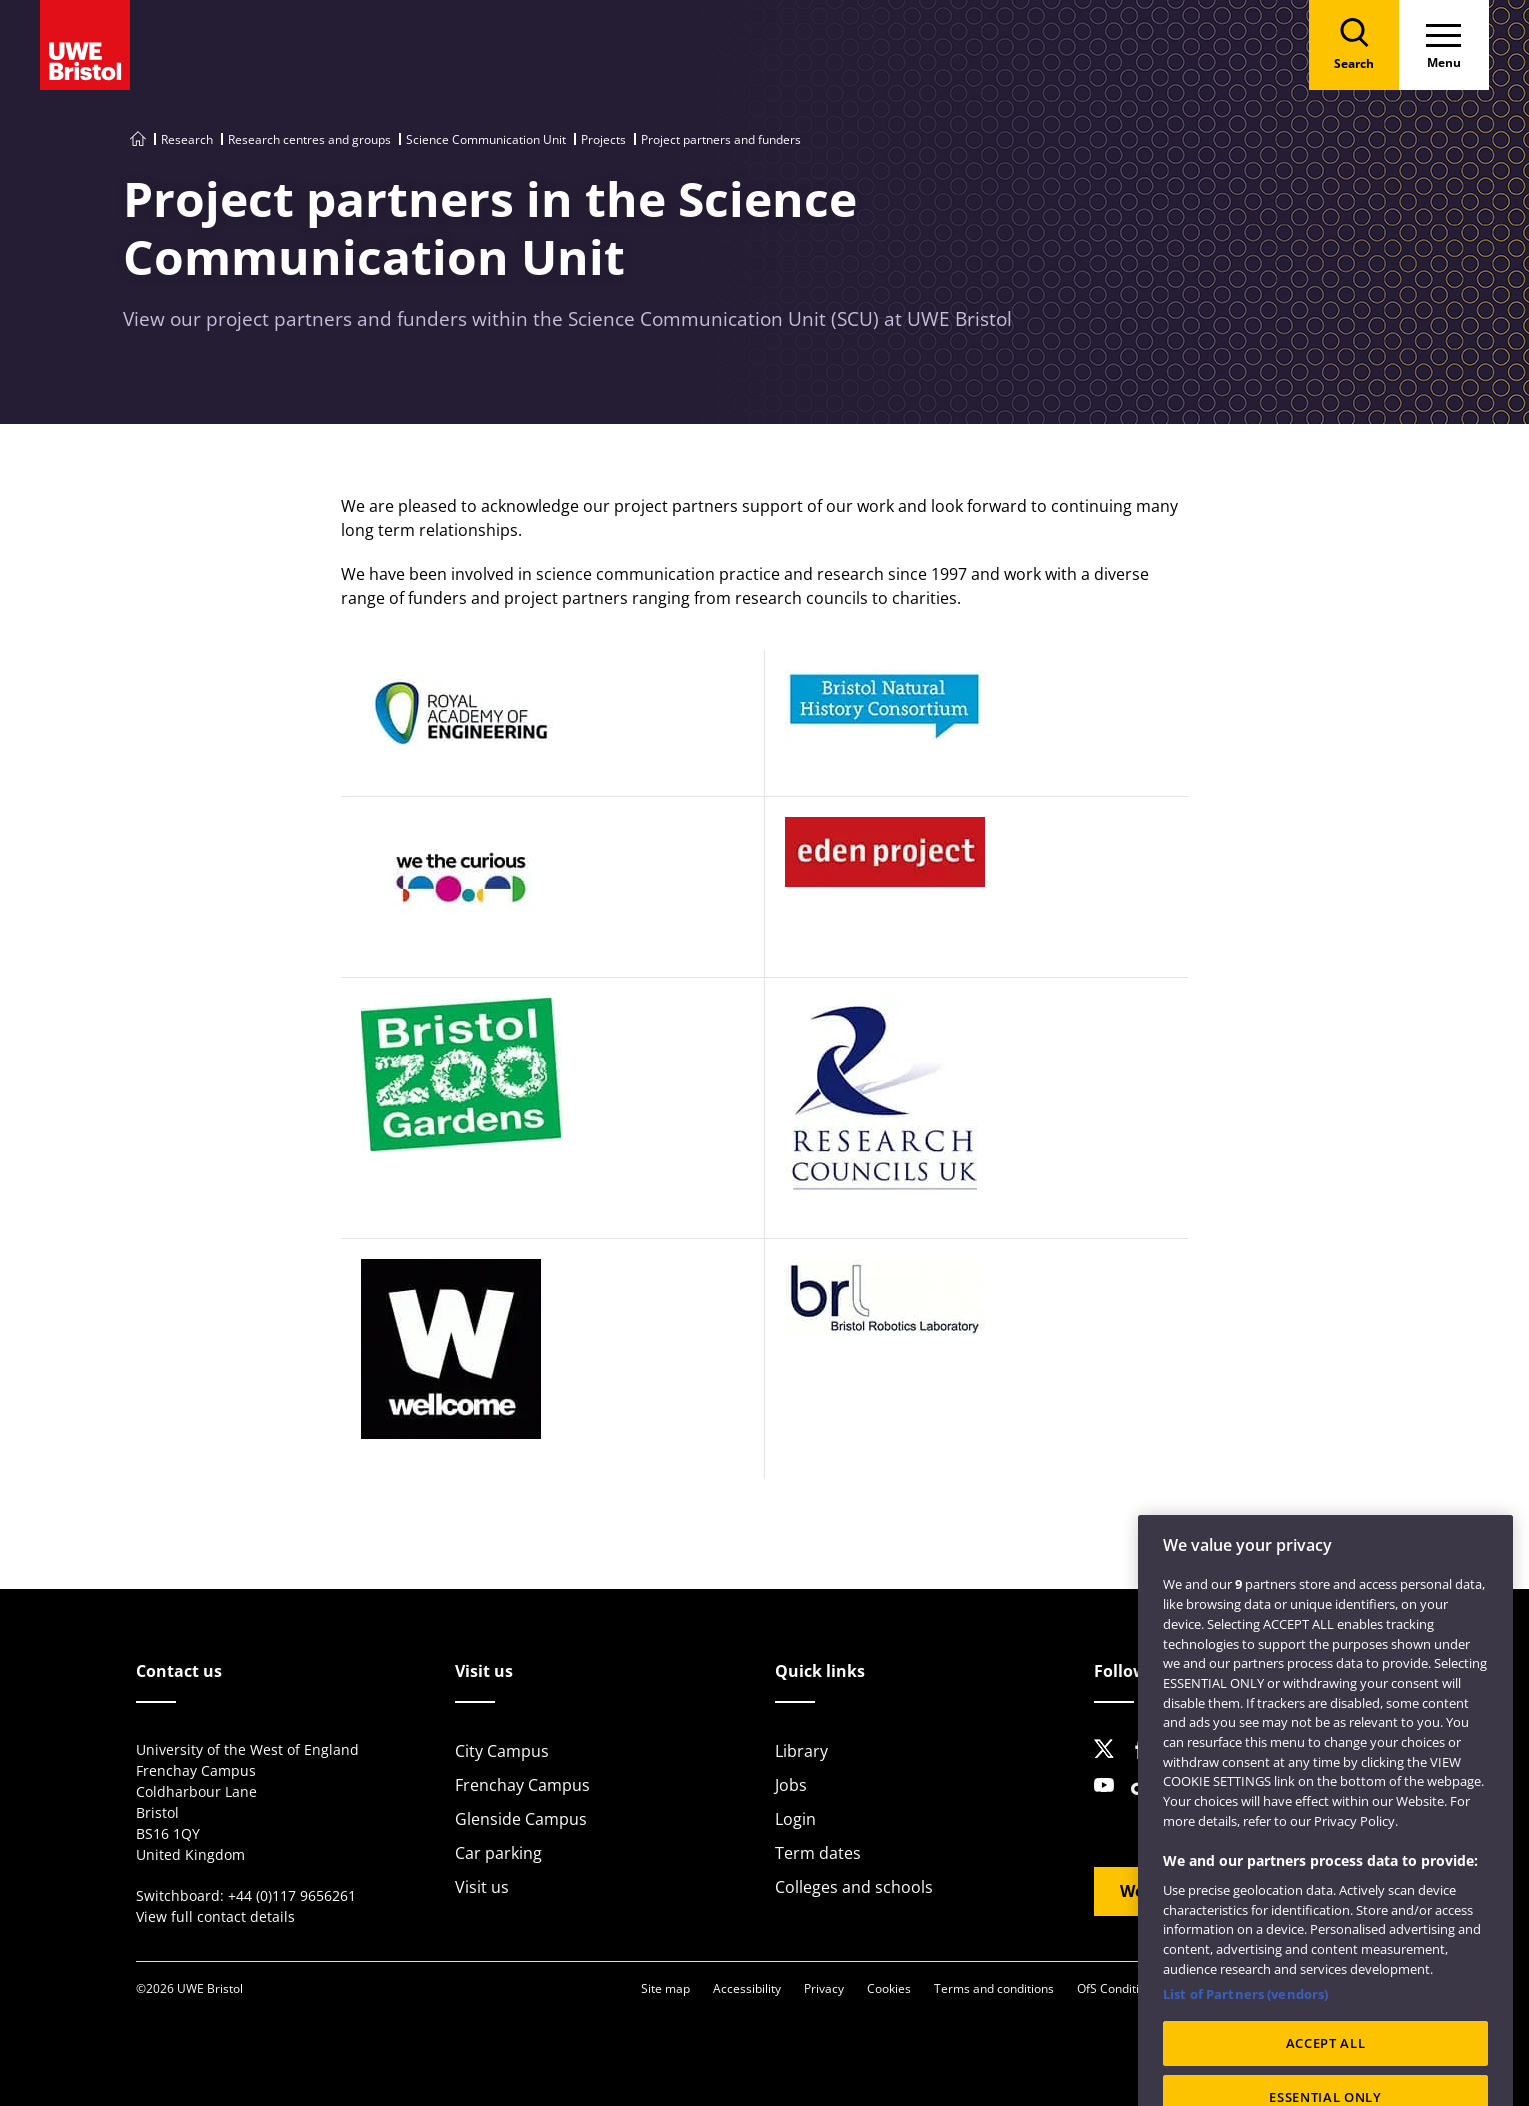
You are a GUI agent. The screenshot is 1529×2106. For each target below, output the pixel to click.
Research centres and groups (309, 139)
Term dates (818, 1853)
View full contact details (215, 1916)
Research (187, 139)
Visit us (482, 1887)
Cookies (889, 1988)
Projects (603, 139)
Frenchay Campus (522, 1785)
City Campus (502, 1751)
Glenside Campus (521, 1819)
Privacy (824, 1988)
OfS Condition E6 (1123, 1988)
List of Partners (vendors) (1245, 2012)
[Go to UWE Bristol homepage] (138, 139)
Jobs (791, 1785)
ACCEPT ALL (1326, 2062)
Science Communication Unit (486, 139)
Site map (665, 1988)
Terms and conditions (994, 1988)
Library (801, 1751)
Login (795, 1819)
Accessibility (747, 1988)
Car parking (498, 1853)
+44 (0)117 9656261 (292, 1895)
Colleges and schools (854, 1887)
